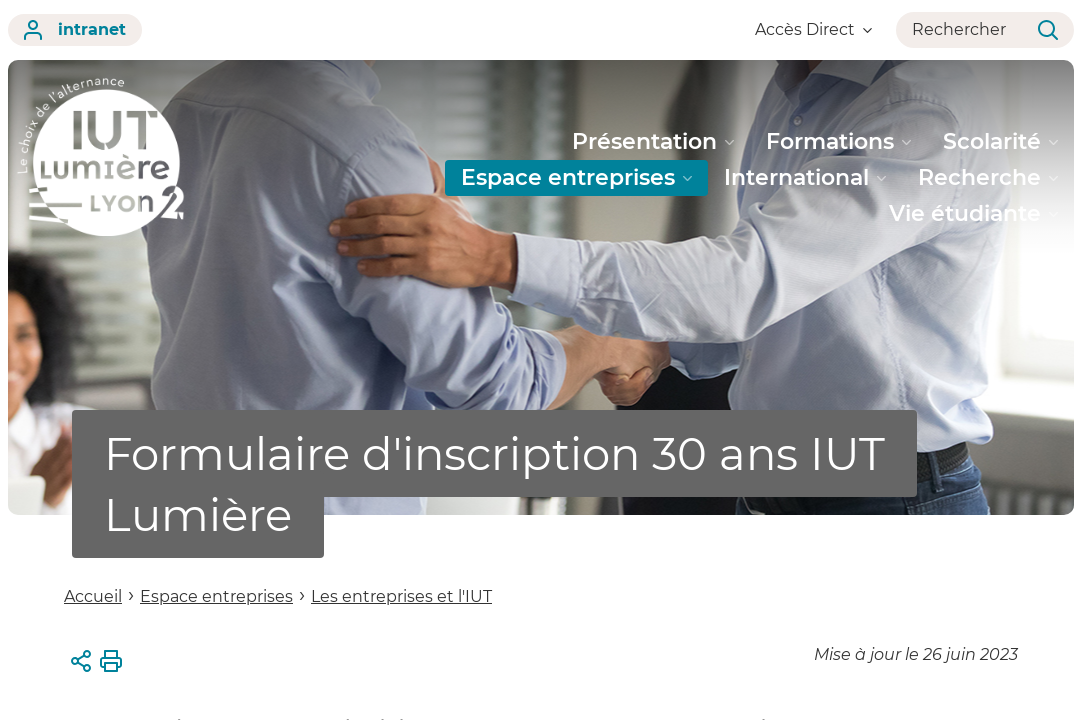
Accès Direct (813, 29)
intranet (75, 30)
